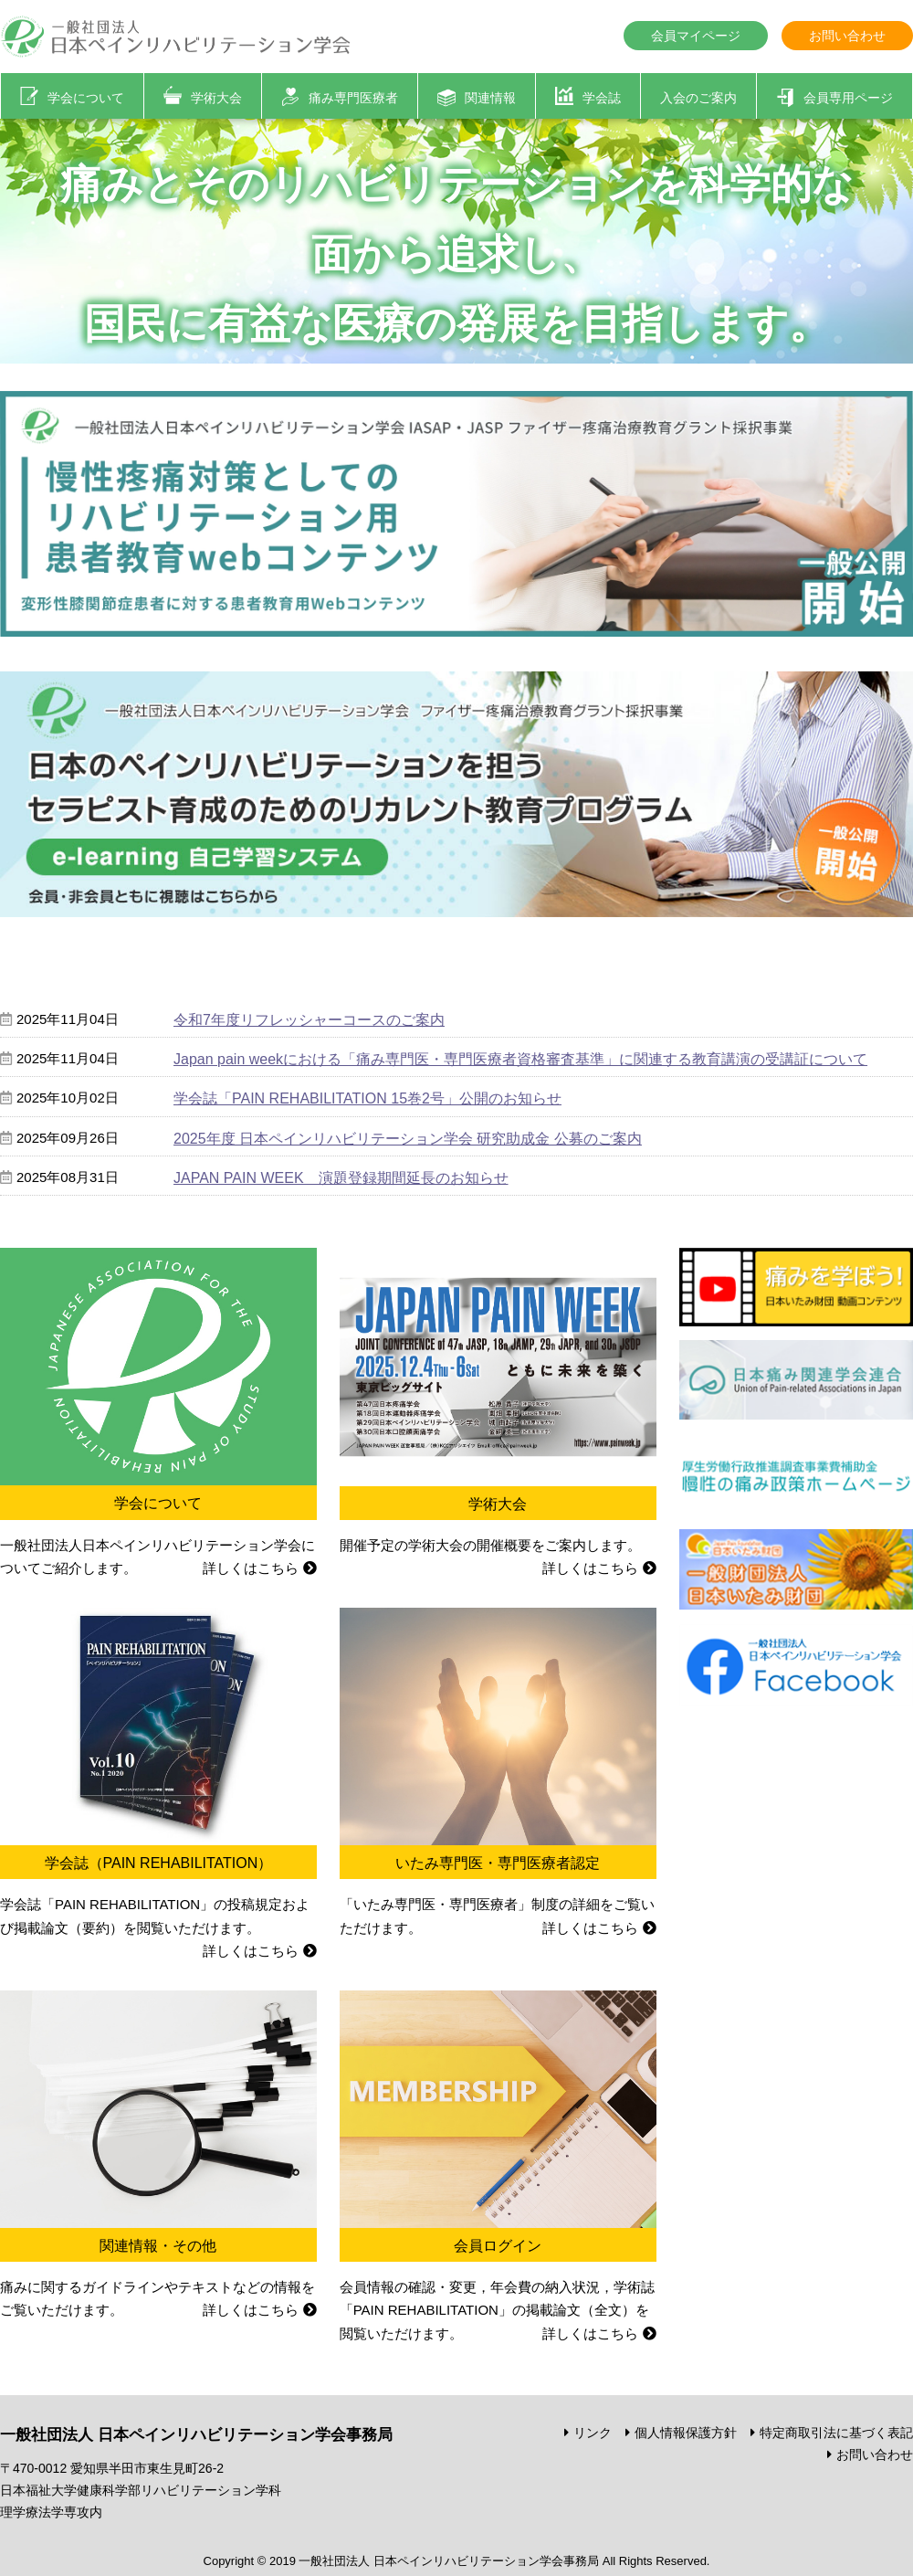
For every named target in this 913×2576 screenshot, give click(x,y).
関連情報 (490, 97)
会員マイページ (695, 35)
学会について (85, 97)
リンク (592, 2432)
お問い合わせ (847, 35)
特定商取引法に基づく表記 (836, 2432)
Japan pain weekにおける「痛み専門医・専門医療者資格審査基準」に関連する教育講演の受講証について (520, 1059)
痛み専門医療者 (353, 97)
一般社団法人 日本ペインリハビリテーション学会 (177, 36)
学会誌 (601, 97)
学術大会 (216, 97)
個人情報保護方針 (686, 2432)
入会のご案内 (698, 97)
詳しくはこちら (251, 1568)
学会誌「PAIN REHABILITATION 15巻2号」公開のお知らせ (367, 1098)
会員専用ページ (848, 97)
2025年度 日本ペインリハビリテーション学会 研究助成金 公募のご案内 (407, 1138)
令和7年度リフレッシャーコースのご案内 (309, 1020)
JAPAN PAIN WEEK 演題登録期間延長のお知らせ (341, 1178)
